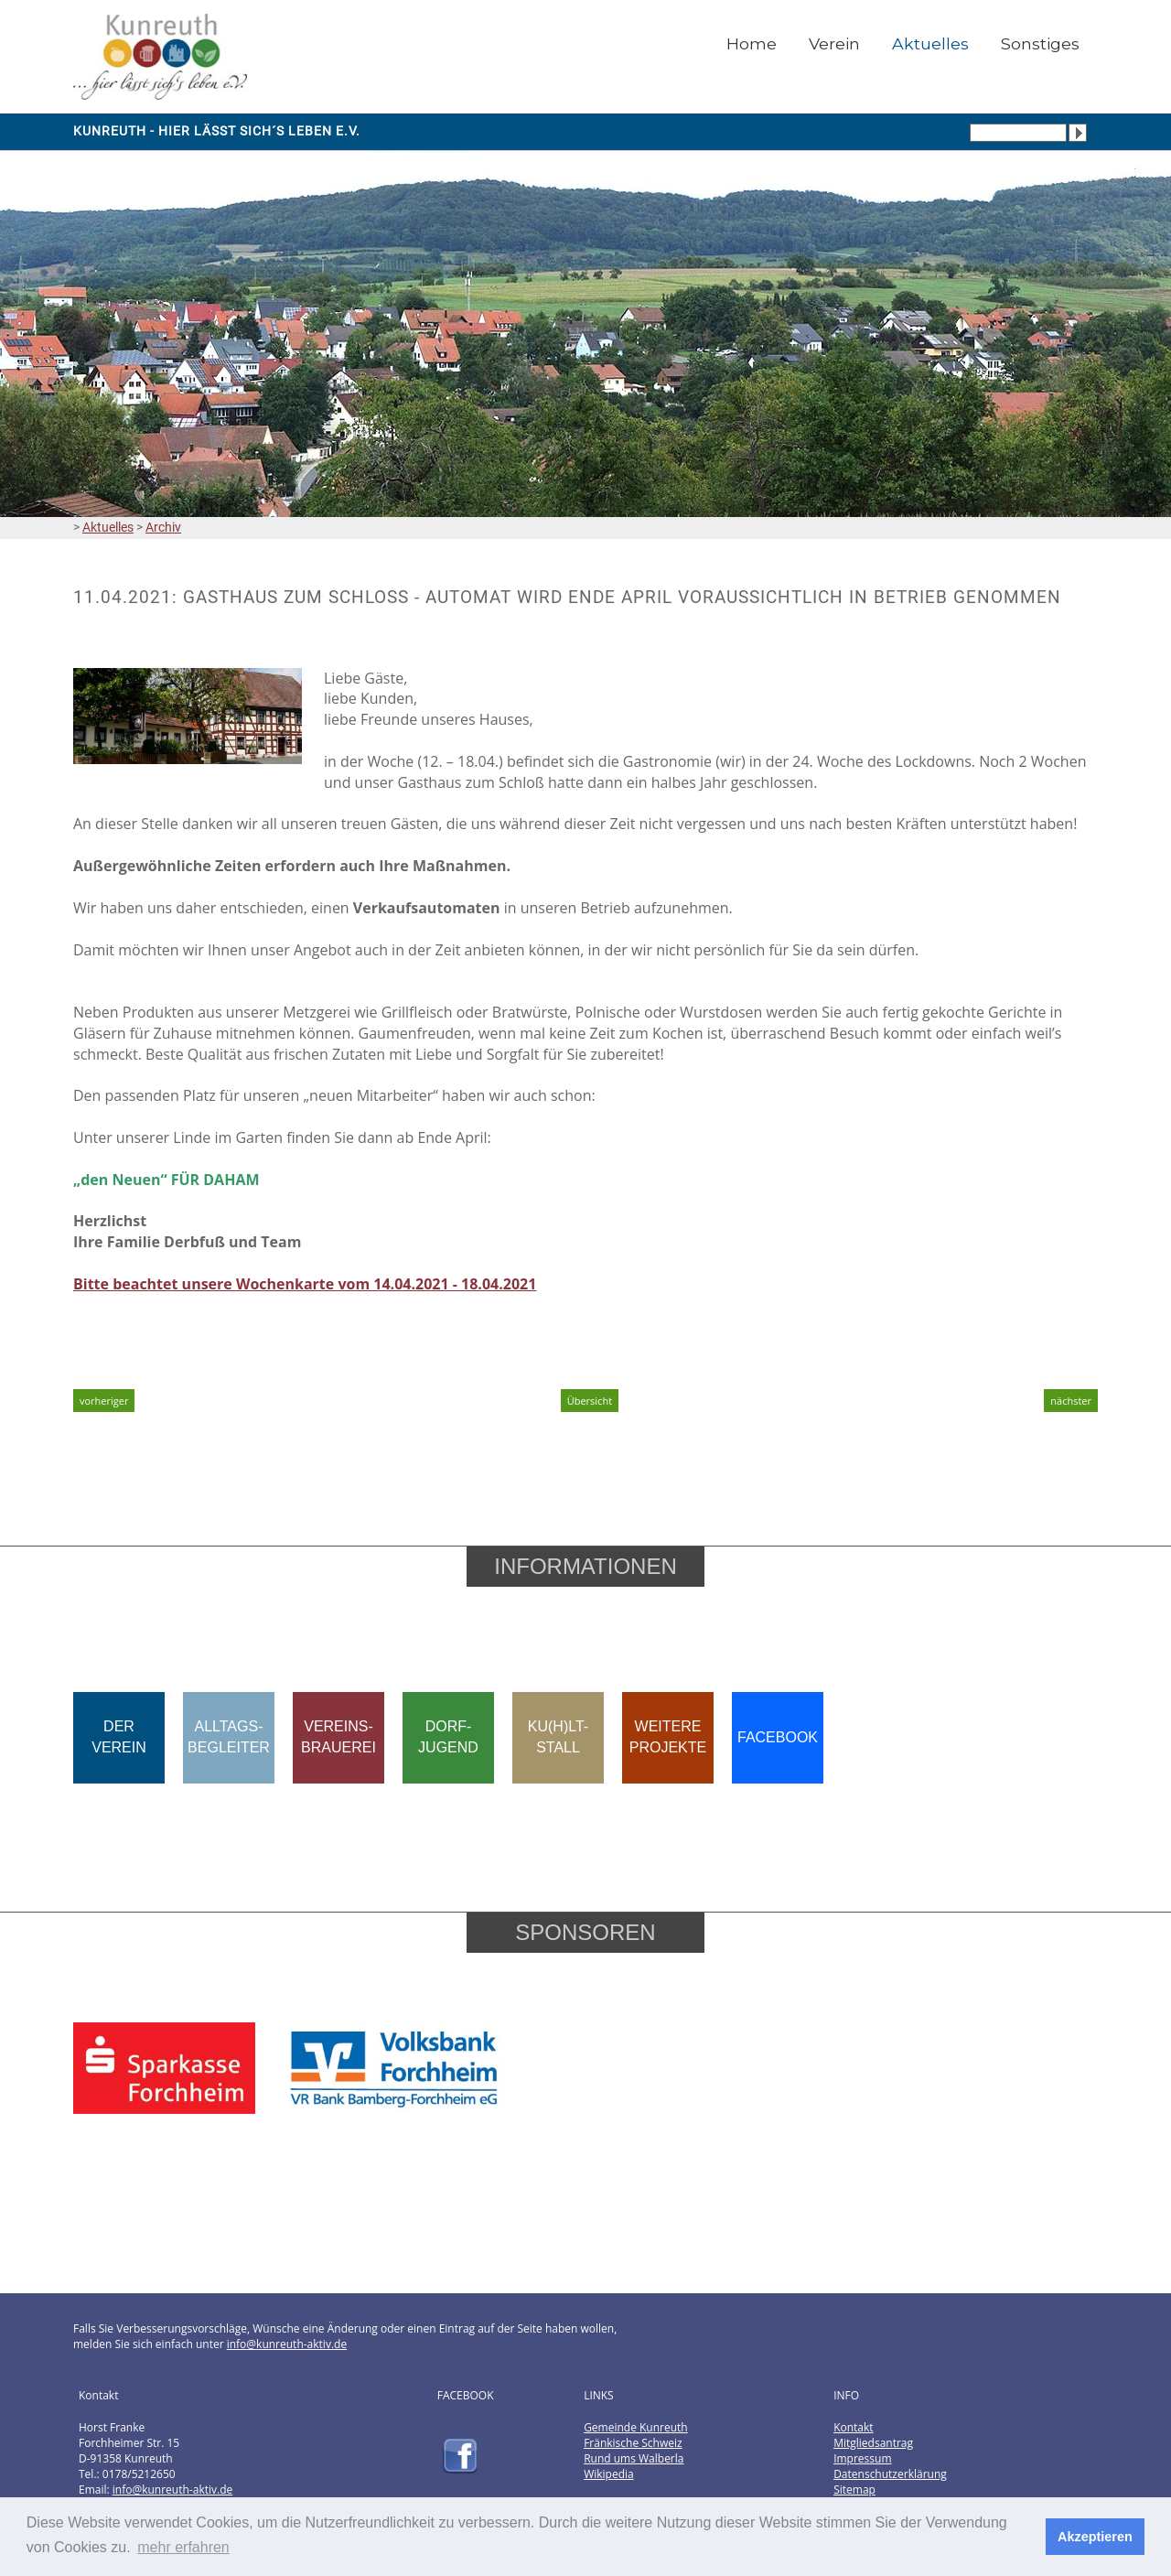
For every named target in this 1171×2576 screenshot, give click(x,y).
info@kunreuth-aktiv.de (287, 2344)
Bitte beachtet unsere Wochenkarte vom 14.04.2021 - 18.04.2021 (304, 1284)
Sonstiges (1040, 43)
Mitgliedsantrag (873, 2443)
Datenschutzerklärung (890, 2474)
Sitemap (854, 2489)
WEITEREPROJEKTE (667, 1737)
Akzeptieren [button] (1095, 2536)
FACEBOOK (777, 1737)
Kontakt (853, 2427)
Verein (834, 43)
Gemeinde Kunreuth (636, 2427)
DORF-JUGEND (448, 1737)
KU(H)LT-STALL (558, 1737)
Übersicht (589, 1400)
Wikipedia (609, 2474)
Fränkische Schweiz (633, 2443)
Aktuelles (930, 43)
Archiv (163, 527)
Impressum (862, 2458)
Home (751, 43)
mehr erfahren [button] (183, 2547)
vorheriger (104, 1400)
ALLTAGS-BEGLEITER (229, 1737)
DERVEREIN (118, 1737)
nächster (1070, 1400)
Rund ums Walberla (633, 2458)
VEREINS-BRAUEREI (338, 1737)
